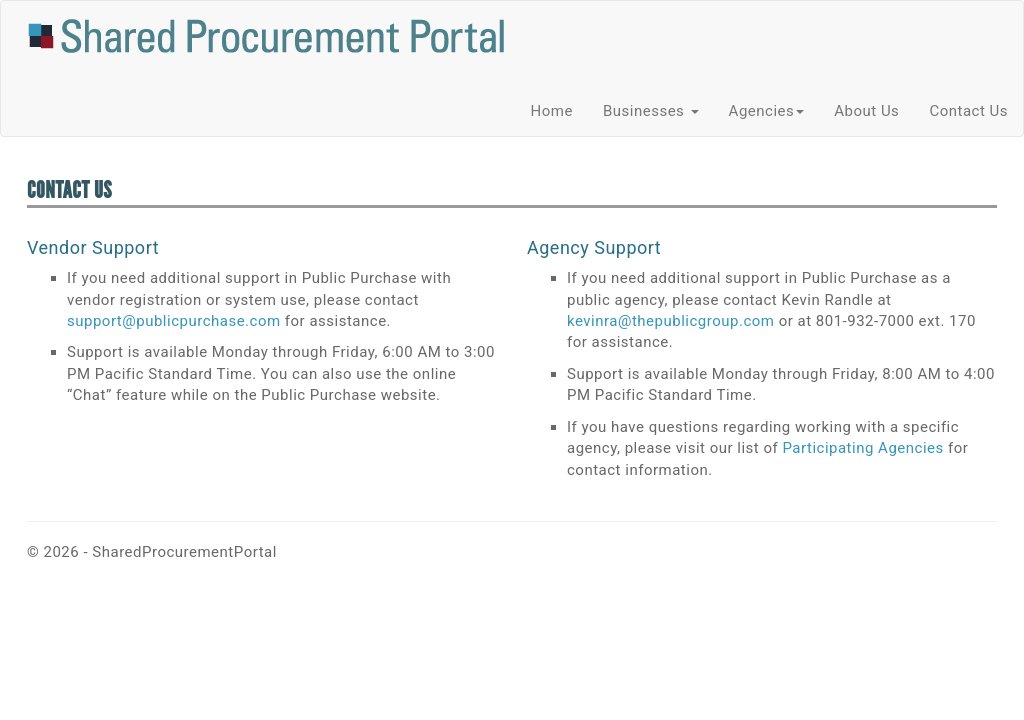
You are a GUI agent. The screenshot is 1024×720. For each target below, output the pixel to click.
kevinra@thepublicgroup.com (670, 321)
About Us (866, 111)
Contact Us (968, 111)
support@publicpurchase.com (174, 321)
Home (552, 111)
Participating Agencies (862, 448)
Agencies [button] (767, 111)
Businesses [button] (651, 111)
